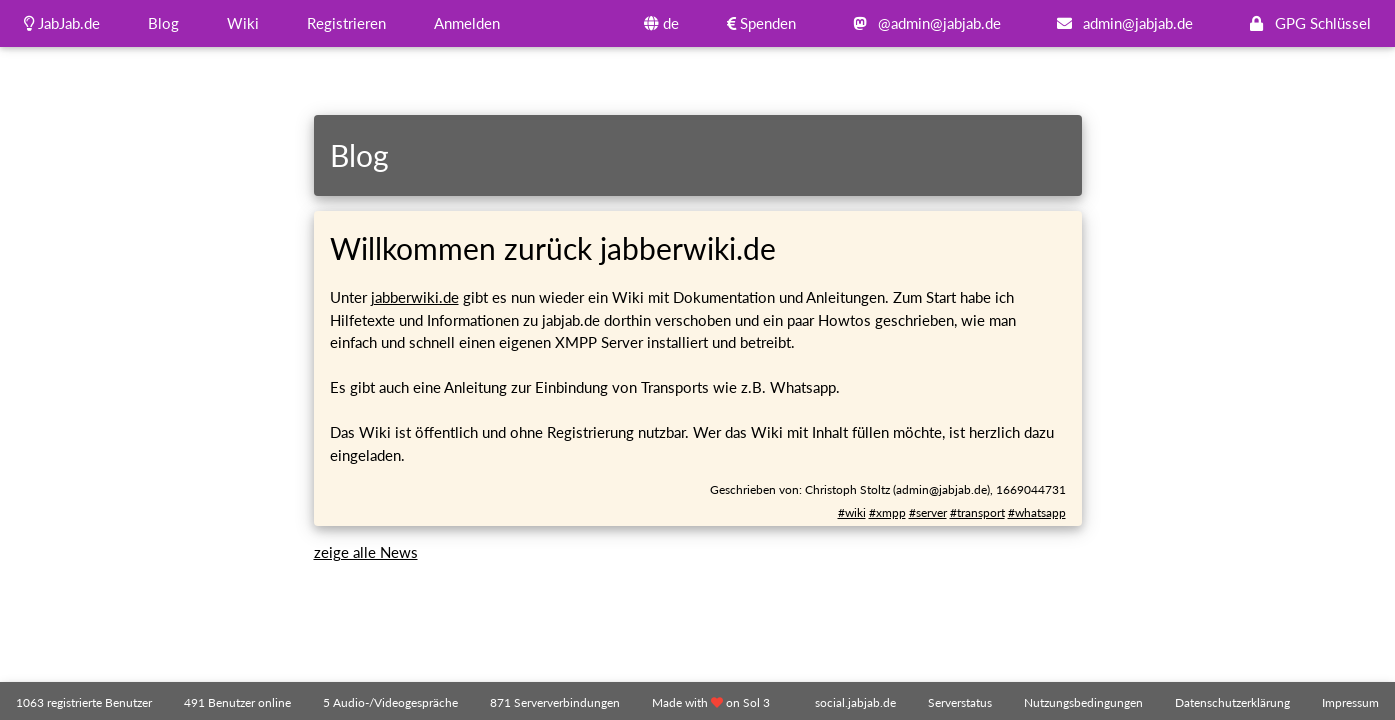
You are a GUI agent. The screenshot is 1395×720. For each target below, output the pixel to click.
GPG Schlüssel (1306, 23)
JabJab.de (62, 23)
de (661, 23)
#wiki (852, 512)
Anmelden (467, 23)
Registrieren (346, 23)
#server (928, 512)
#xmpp (887, 512)
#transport (977, 512)
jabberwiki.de (415, 297)
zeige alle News (366, 552)
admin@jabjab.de (1121, 23)
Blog (163, 23)
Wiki (243, 23)
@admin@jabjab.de (922, 23)
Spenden (761, 23)
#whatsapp (1037, 512)
